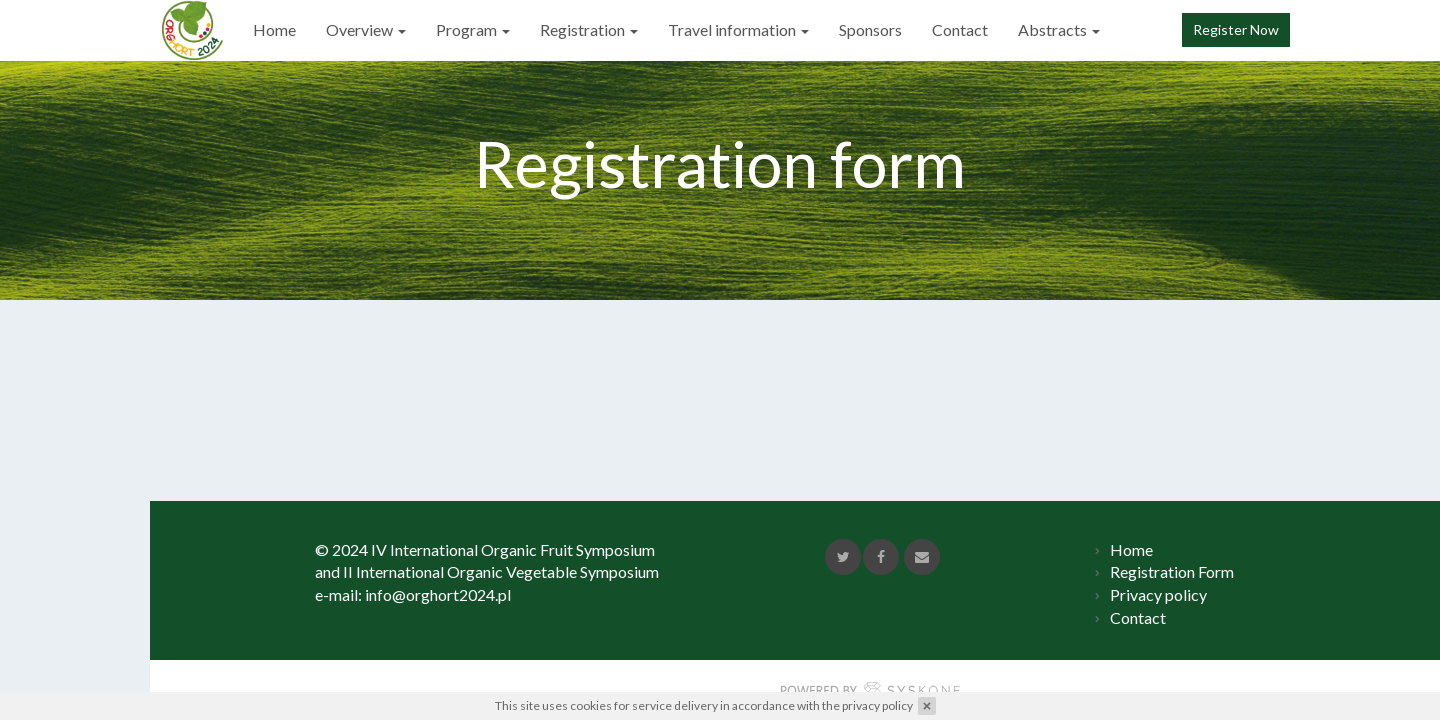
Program (461, 29)
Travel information (726, 29)
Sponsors (858, 29)
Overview (354, 29)
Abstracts (1047, 29)
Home (262, 29)
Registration (577, 29)
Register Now (1236, 29)
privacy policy (877, 705)
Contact (948, 29)
